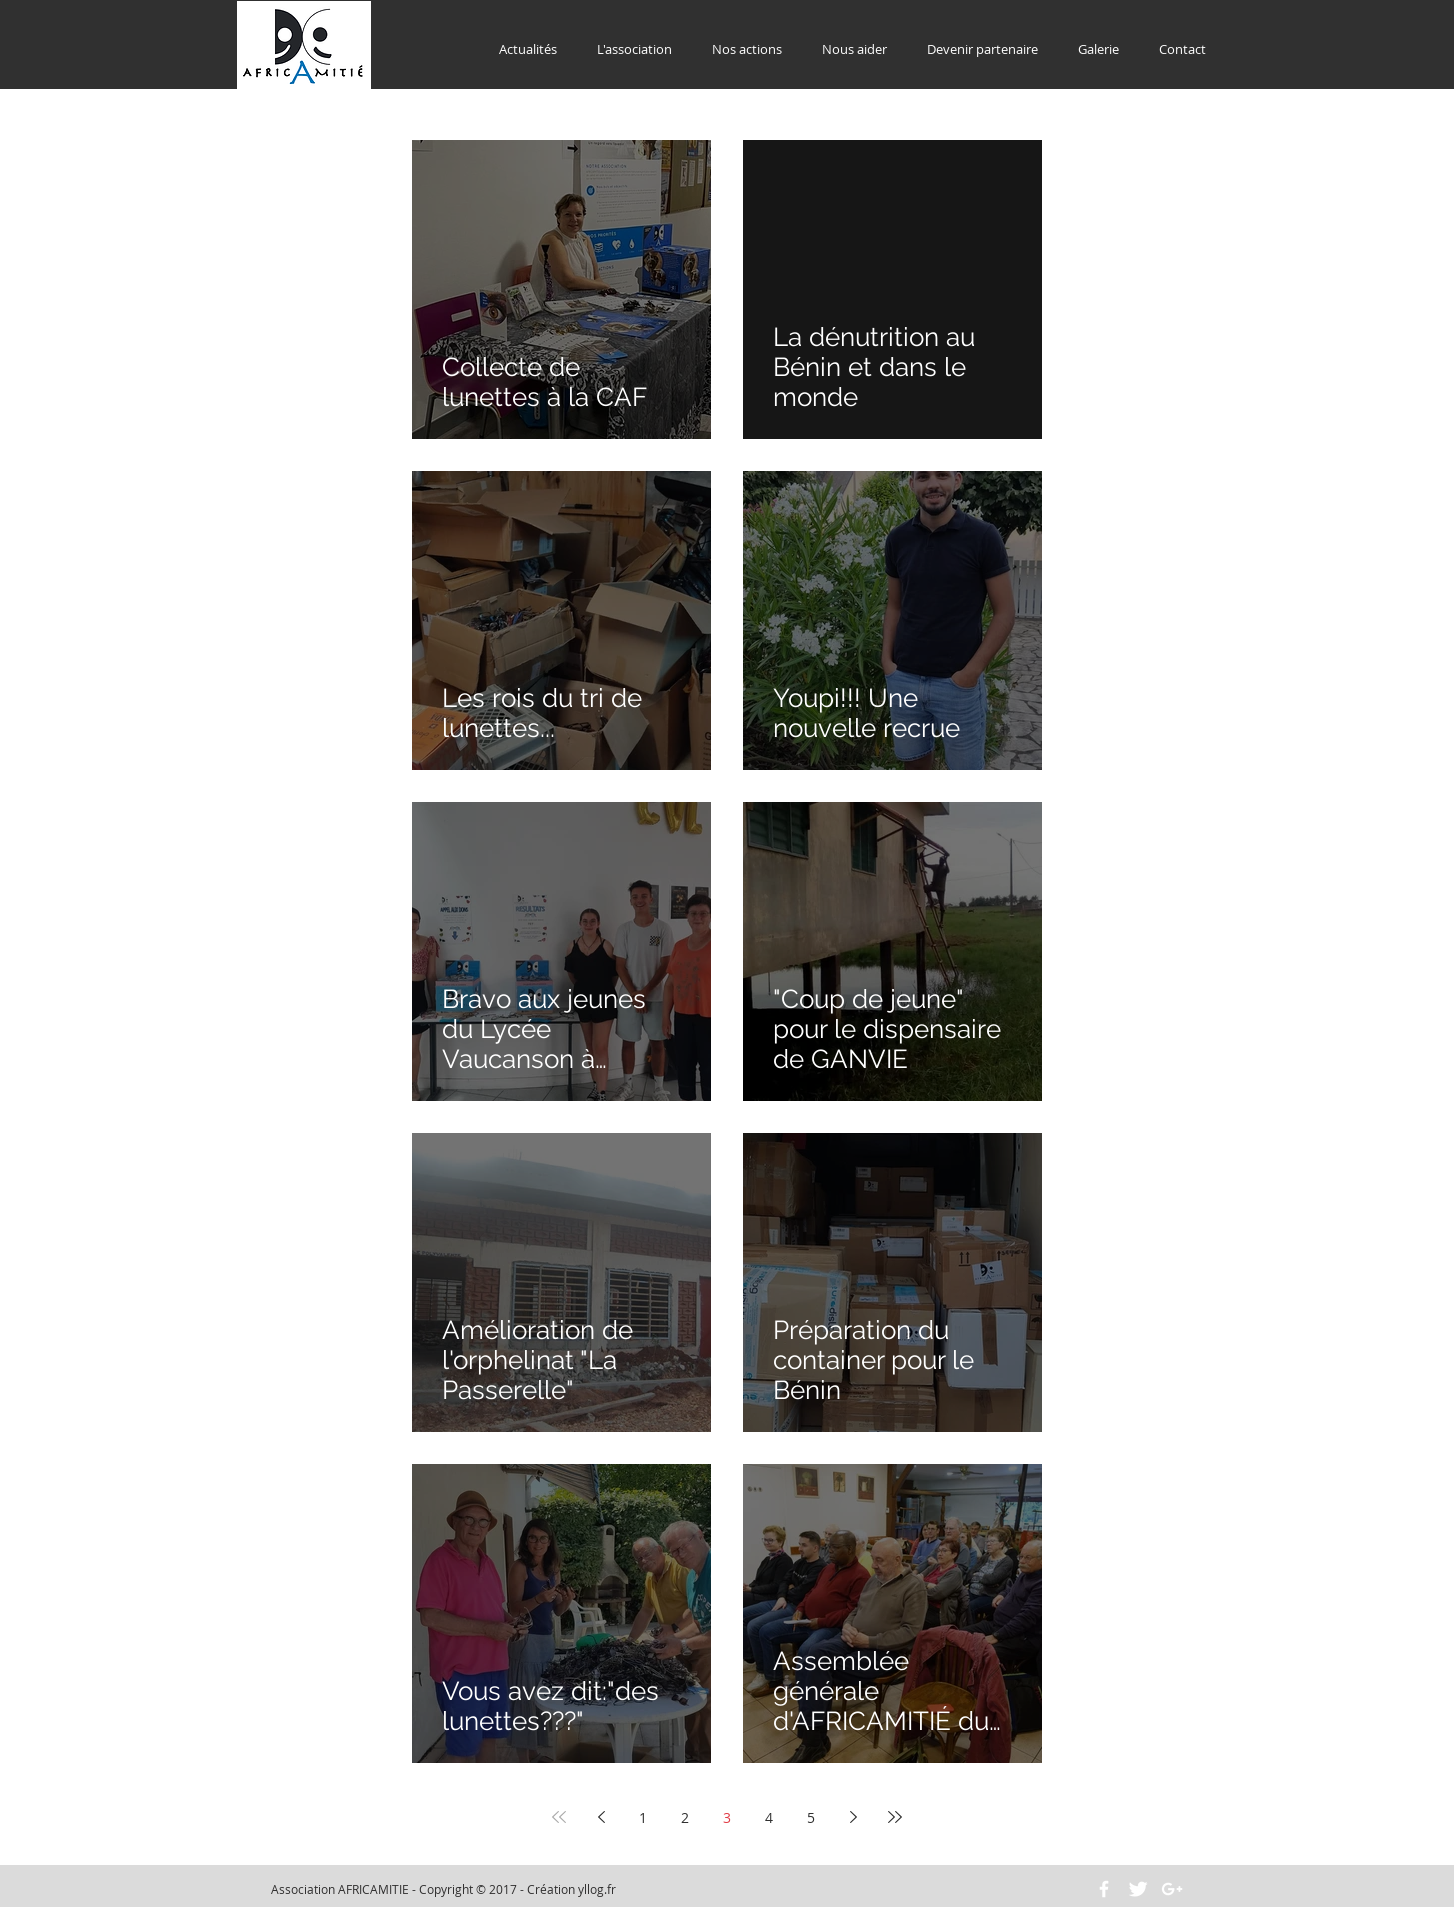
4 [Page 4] (769, 1817)
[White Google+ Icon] (1172, 1889)
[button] (634, 49)
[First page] (559, 1817)
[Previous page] (601, 1817)
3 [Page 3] (727, 1817)
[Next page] (853, 1817)
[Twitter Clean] (1138, 1889)
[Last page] (895, 1817)
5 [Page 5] (811, 1817)
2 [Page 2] (685, 1817)
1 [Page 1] (643, 1817)
